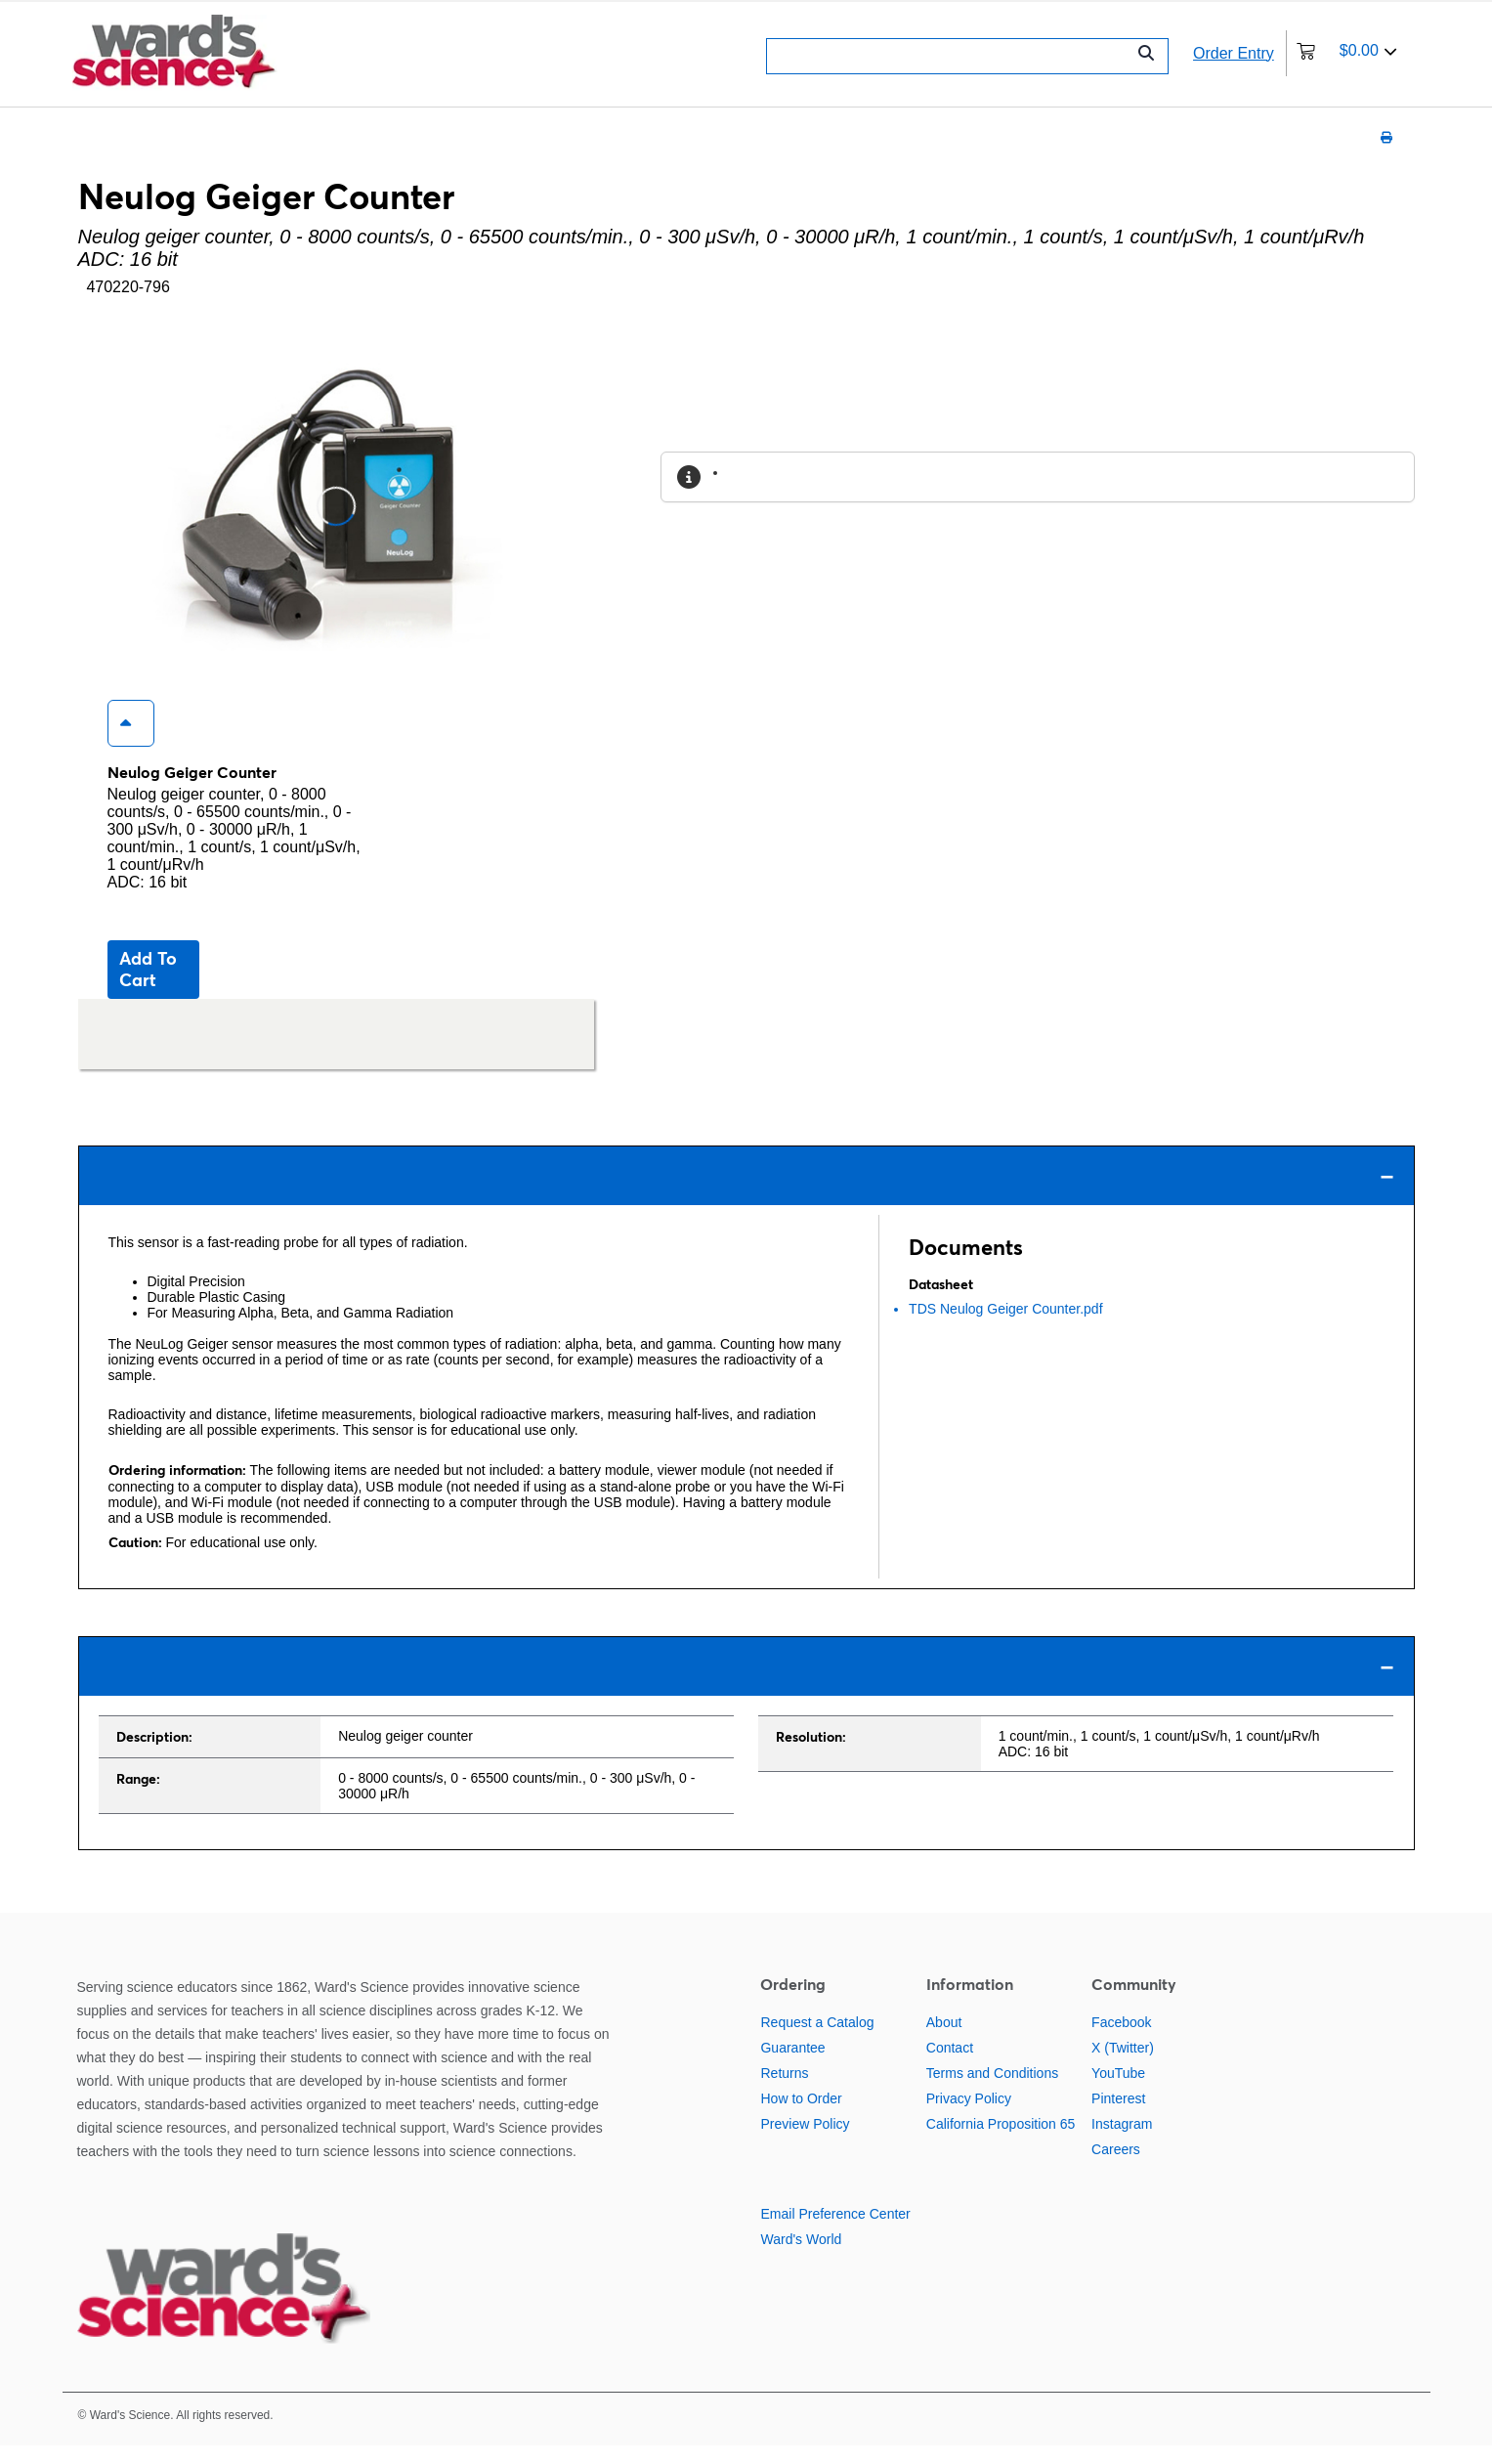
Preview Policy (804, 2142)
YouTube (1118, 2091)
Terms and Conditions (992, 2091)
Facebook (1121, 2041)
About (944, 2041)
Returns (784, 2091)
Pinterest (1118, 2117)
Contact (949, 2066)
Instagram (1121, 2142)
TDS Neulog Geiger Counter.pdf (1005, 1327)
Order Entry (1233, 53)
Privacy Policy (968, 2117)
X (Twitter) (1122, 2066)
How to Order (800, 2117)
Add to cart (148, 988)
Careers (1115, 2168)
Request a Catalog (817, 2041)
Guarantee (792, 2066)
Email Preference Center (835, 2232)
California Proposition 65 (1001, 2142)
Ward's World (800, 2258)
